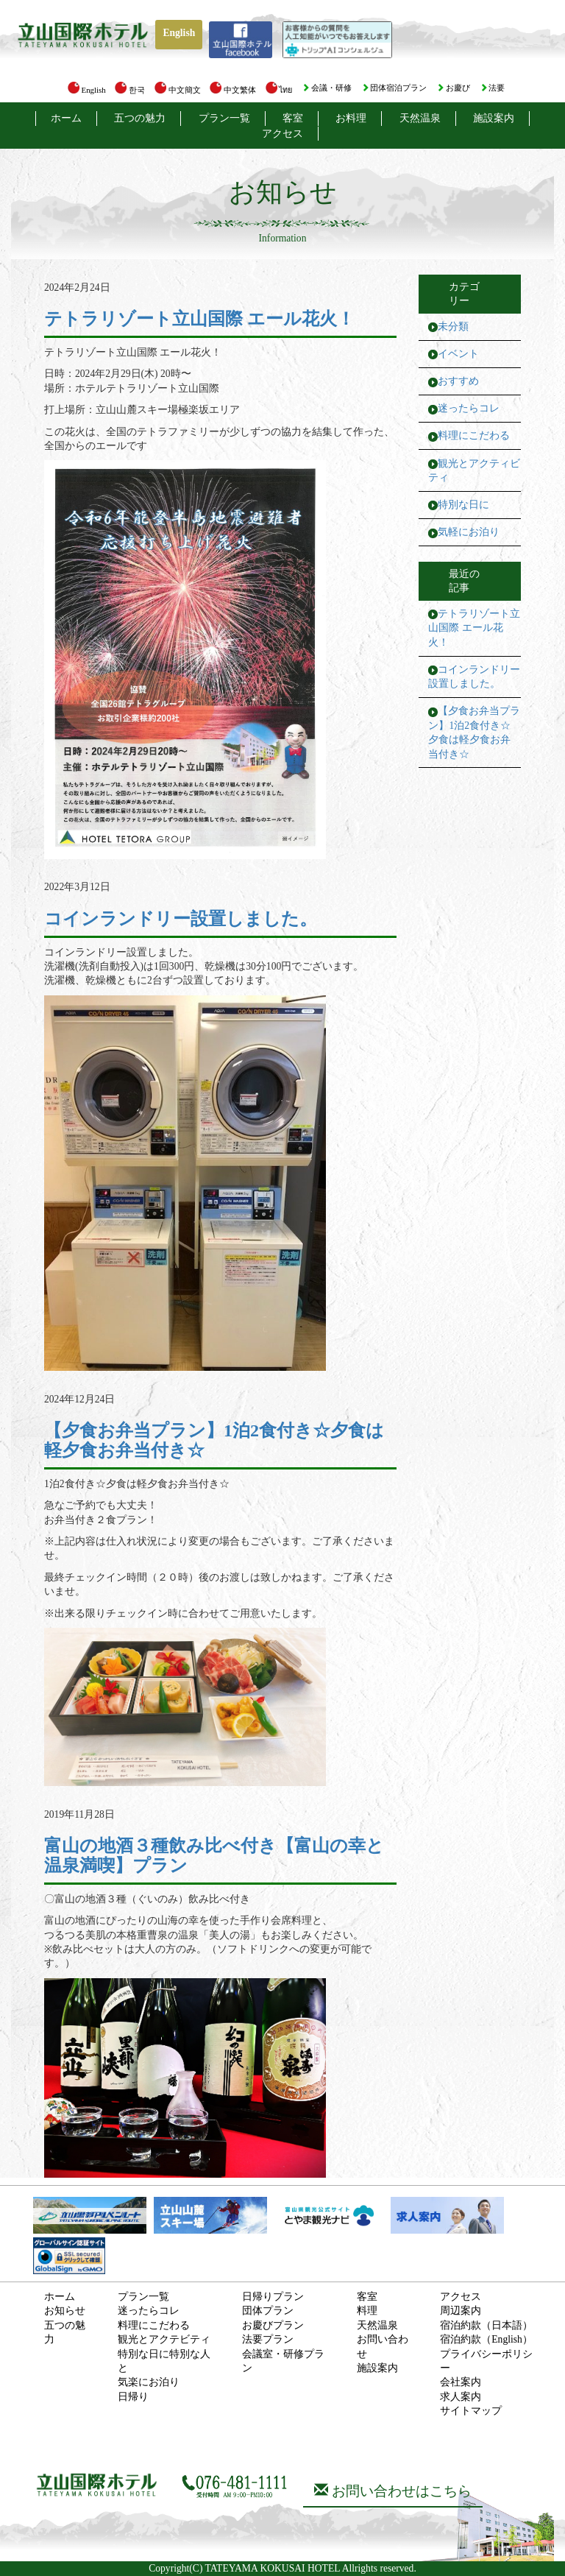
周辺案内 (460, 2310)
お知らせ (64, 2310)
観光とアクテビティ (164, 2339)
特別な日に (463, 504)
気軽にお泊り (469, 531)
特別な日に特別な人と (164, 2361)
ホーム (66, 118)
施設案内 (493, 118)
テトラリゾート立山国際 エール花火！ (474, 628)
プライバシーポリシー (486, 2361)
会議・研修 (327, 87)
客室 (292, 118)
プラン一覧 (224, 118)
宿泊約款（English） (486, 2339)
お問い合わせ (382, 2346)
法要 (492, 87)
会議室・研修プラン (283, 2361)
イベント (458, 353)
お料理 (350, 118)
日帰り (133, 2396)
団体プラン (268, 2310)
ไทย (279, 89)
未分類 (453, 326)
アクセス (282, 133)
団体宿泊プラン (394, 87)
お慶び (453, 87)
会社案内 (460, 2382)
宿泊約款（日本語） (486, 2325)
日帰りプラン (273, 2296)
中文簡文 (177, 89)
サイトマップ (471, 2410)
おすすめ (458, 381)
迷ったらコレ (469, 408)
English (179, 32)
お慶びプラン (273, 2325)
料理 (367, 2310)
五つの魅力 (140, 118)
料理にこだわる (474, 435)
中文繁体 (233, 89)
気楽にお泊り (149, 2382)
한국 (130, 89)
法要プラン (268, 2339)
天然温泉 (420, 118)
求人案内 (460, 2396)
